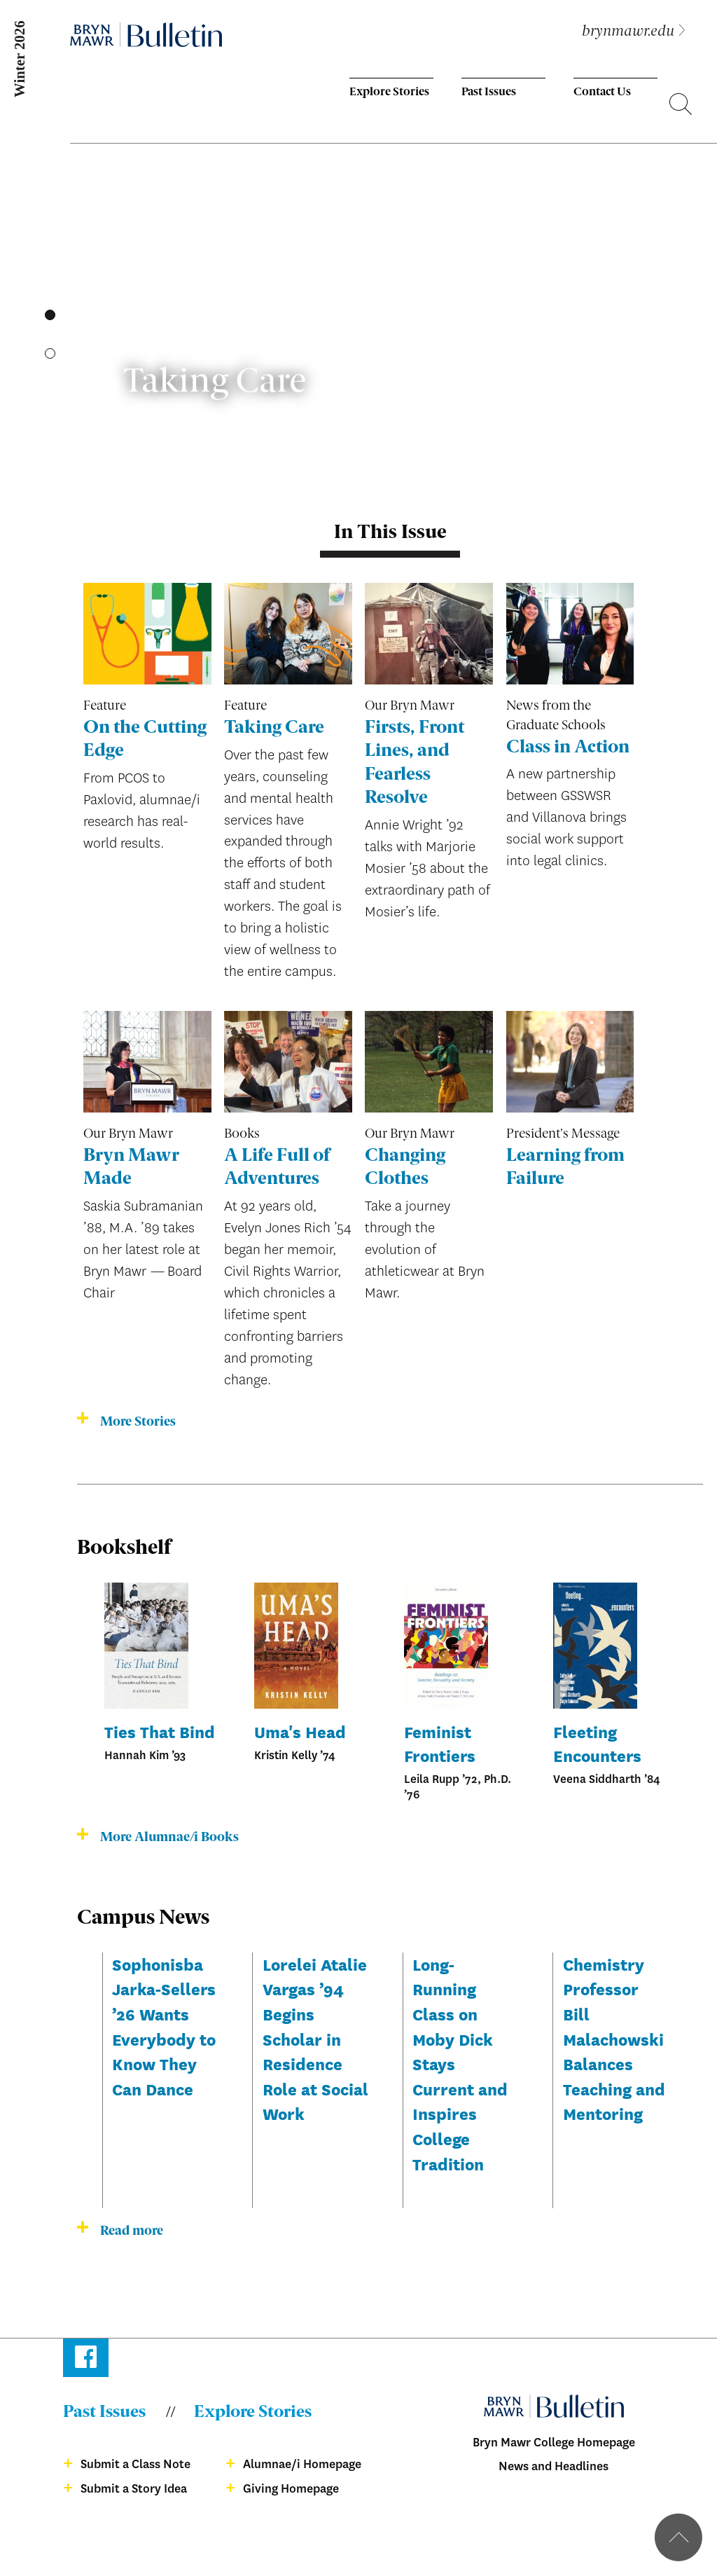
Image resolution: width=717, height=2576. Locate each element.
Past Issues (488, 92)
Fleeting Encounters (597, 1743)
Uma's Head (300, 1731)
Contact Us (602, 92)
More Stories (138, 1422)
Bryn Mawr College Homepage (554, 2442)
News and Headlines (553, 2466)
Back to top (678, 2537)
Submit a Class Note (135, 2464)
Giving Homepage (291, 2489)
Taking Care (274, 728)
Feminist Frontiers (439, 1743)
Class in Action (567, 748)
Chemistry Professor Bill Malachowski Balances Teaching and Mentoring (614, 2039)
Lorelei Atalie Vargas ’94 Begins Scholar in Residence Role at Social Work (315, 2039)
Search (680, 106)
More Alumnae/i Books (169, 1837)
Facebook (86, 2360)
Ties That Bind (159, 1731)
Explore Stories (389, 92)
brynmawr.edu (628, 32)
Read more (131, 2231)
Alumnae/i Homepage (302, 2464)
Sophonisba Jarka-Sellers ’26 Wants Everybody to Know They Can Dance (164, 2026)
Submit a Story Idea (134, 2489)
